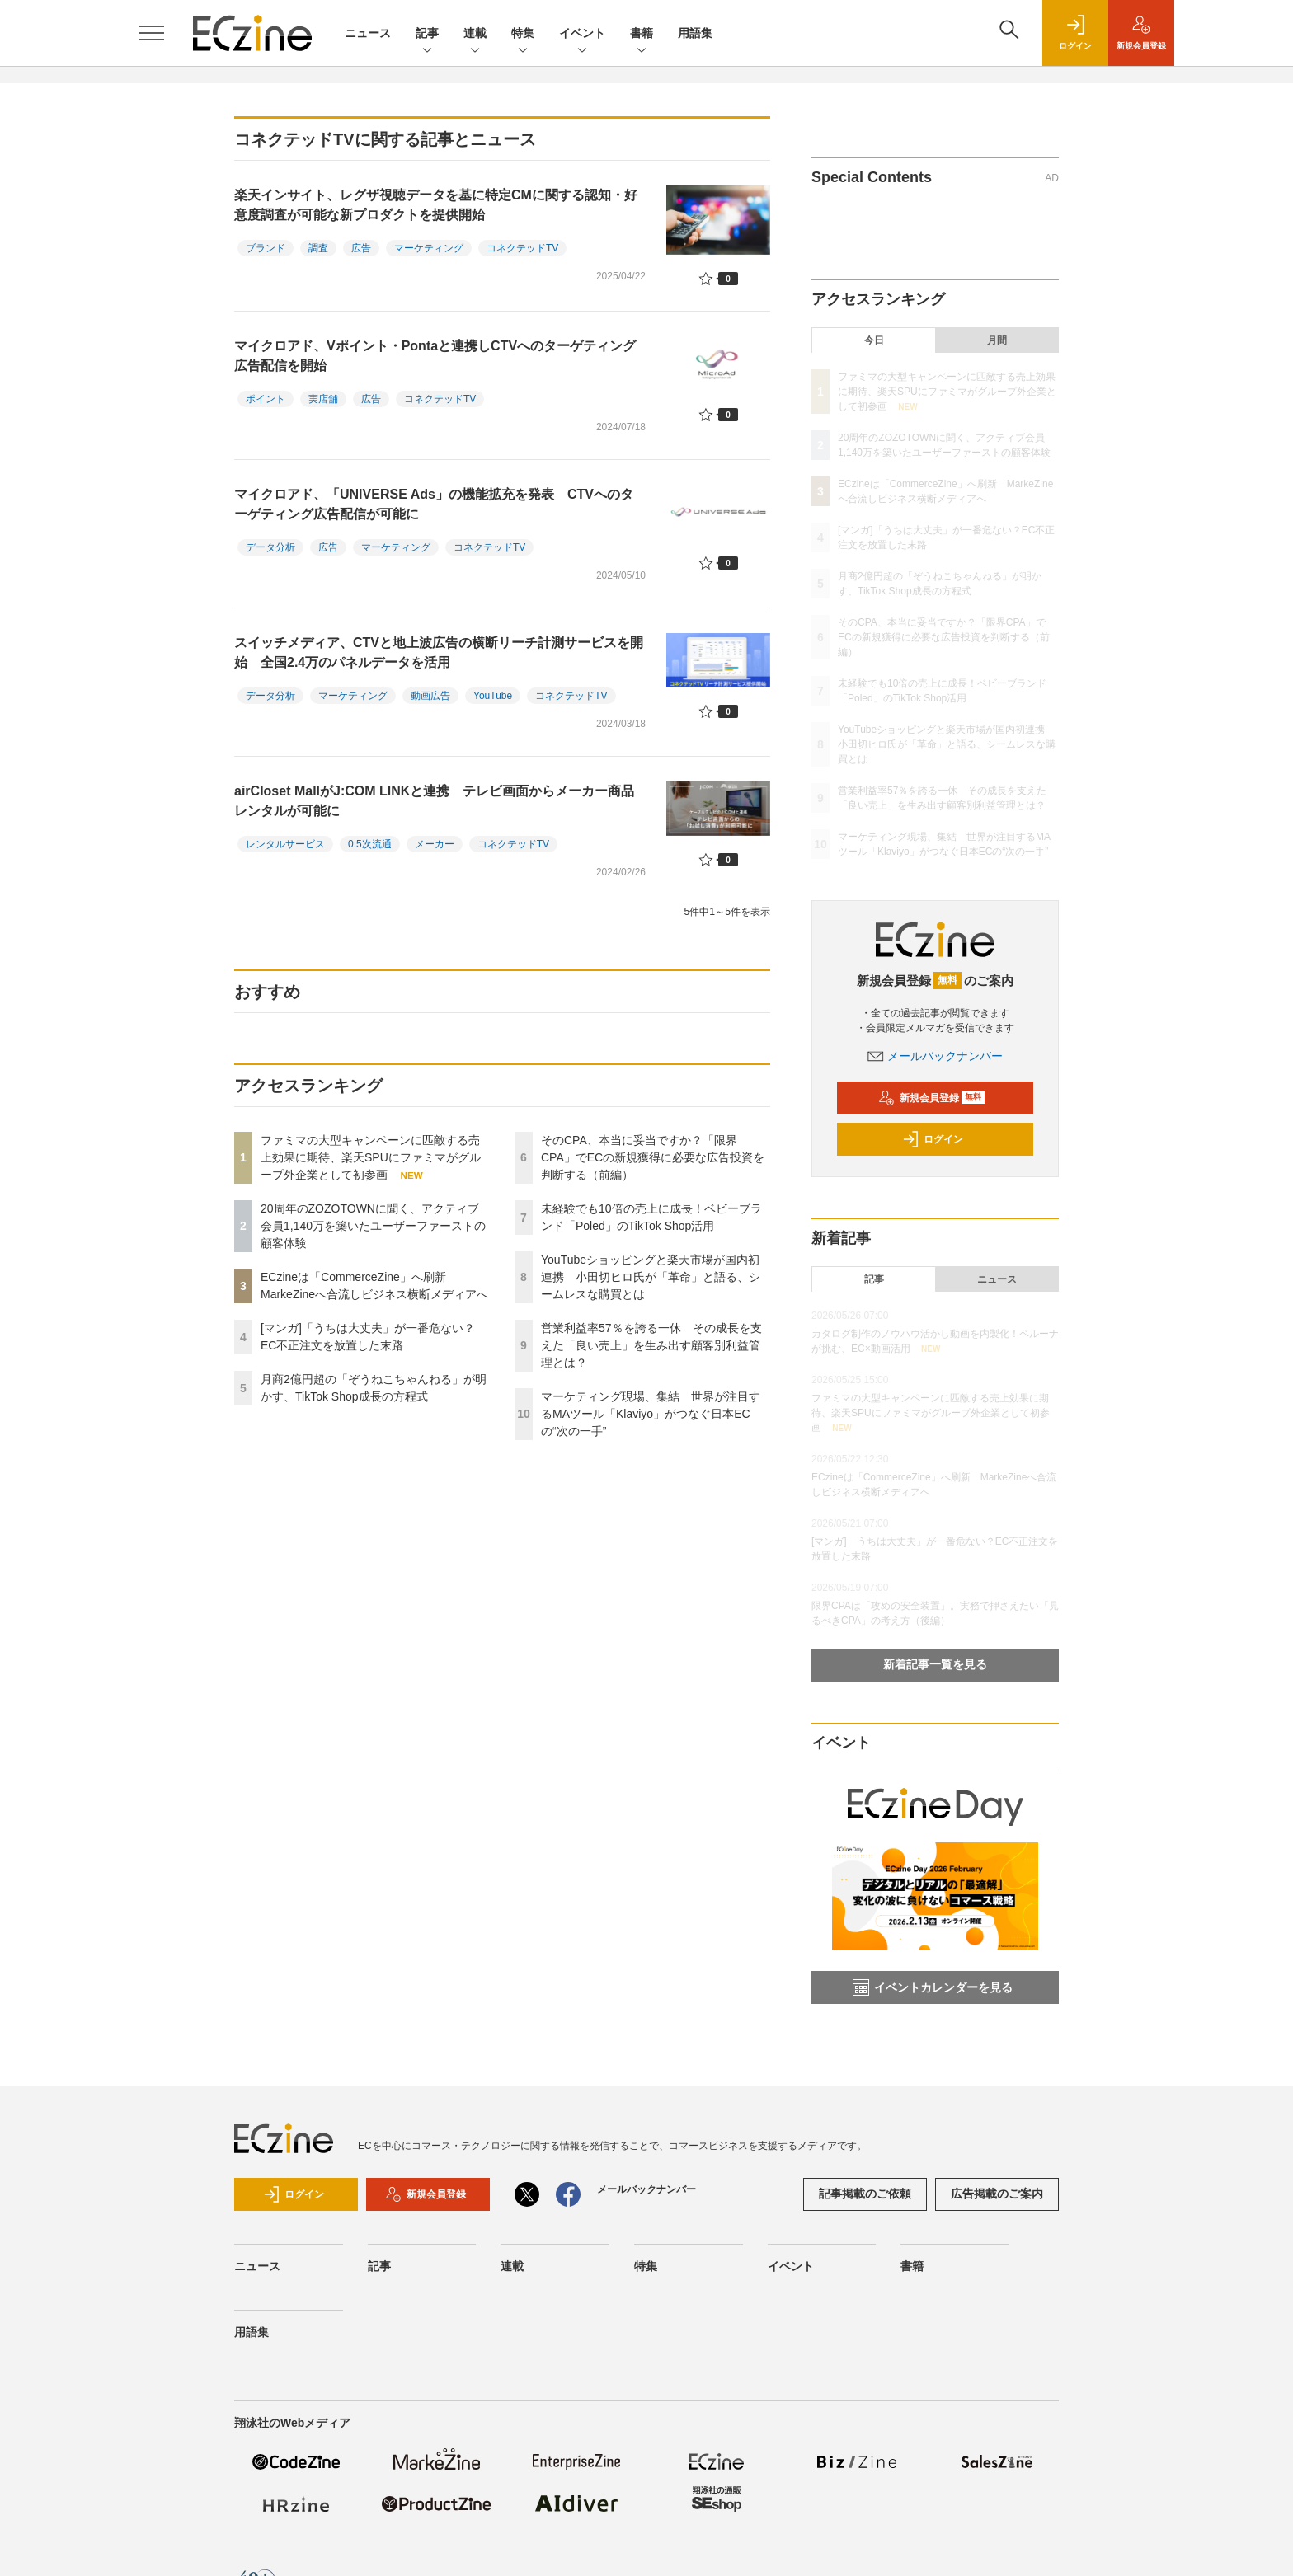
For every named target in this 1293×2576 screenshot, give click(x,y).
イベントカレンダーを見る (933, 1987)
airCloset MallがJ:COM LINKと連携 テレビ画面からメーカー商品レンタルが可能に (434, 801)
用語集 (695, 33)
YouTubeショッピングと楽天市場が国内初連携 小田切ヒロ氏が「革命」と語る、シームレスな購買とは (650, 1277)
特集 (522, 34)
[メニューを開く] (152, 33)
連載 (475, 34)
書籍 (641, 34)
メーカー (434, 844)
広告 (361, 248)
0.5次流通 (370, 844)
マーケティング (428, 248)
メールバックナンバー (935, 1056)
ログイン (932, 1139)
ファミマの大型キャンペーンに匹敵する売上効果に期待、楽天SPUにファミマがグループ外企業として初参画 (371, 1157)
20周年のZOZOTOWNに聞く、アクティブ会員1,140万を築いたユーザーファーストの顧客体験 (373, 1226)
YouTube (492, 695)
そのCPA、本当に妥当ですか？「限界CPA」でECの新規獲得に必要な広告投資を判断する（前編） (652, 1157)
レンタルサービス (285, 844)
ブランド (265, 248)
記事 (427, 34)
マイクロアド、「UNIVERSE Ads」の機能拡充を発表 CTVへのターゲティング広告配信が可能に (433, 504)
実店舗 (323, 399)
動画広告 (430, 695)
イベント (582, 34)
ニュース (368, 33)
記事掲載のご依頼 (865, 2193)
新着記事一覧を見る (935, 1664)
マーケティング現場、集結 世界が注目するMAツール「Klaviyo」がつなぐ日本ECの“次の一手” (650, 1414)
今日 (874, 340)
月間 (997, 340)
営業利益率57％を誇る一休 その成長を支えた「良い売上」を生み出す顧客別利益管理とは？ (651, 1345)
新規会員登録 (931, 1098)
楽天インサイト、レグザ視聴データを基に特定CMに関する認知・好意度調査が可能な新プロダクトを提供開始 (435, 205)
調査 (318, 248)
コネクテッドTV (522, 248)
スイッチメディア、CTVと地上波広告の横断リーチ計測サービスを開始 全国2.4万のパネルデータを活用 (438, 652)
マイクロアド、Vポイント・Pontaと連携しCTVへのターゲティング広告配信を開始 (435, 356)
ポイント (265, 399)
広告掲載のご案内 (997, 2193)
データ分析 (270, 547)
